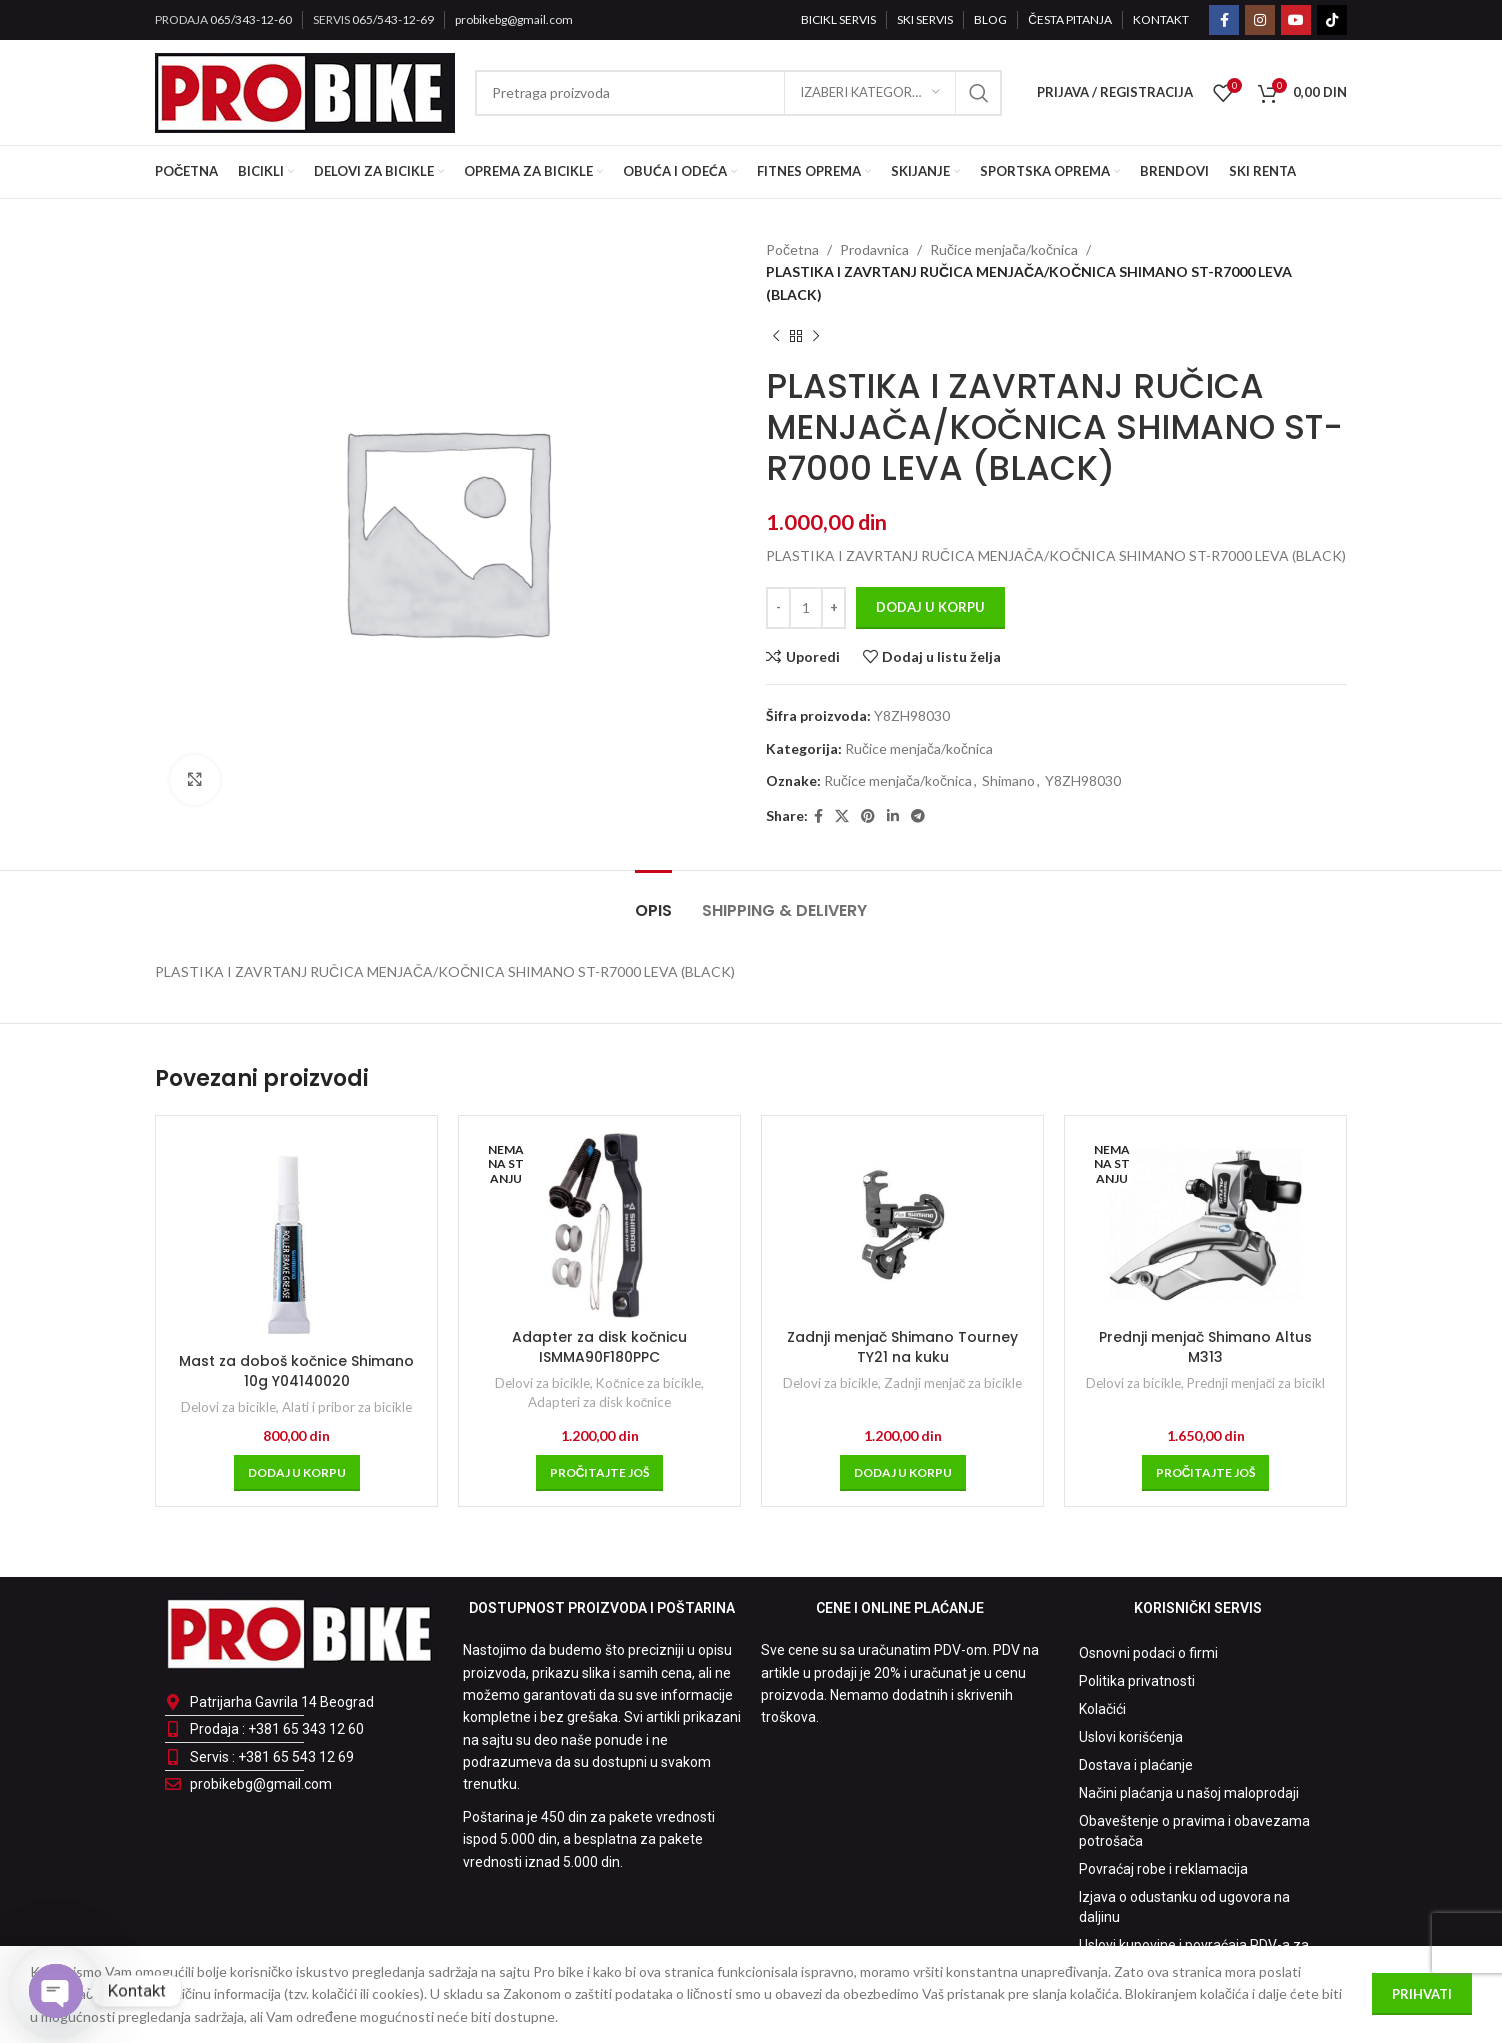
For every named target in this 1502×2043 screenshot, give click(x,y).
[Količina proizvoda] (806, 608)
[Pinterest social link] (868, 816)
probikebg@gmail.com (514, 19)
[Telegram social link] (918, 816)
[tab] (653, 900)
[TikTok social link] (1332, 20)
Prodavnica (874, 249)
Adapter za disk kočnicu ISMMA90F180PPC (599, 1347)
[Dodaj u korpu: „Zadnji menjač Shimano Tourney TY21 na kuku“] (903, 1473)
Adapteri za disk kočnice (600, 1402)
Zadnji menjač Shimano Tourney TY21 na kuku (902, 1347)
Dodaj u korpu (930, 607)
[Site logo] (305, 90)
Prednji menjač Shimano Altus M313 (1205, 1347)
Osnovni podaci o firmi (1148, 1653)
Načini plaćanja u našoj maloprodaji (1189, 1793)
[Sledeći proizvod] (816, 336)
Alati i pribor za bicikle (347, 1407)
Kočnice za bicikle (648, 1383)
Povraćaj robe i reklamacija (1163, 1869)
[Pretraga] (738, 93)
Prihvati (1422, 1994)
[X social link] (842, 816)
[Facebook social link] (1224, 20)
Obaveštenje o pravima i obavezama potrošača (1194, 1831)
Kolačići (1102, 1709)
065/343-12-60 (251, 19)
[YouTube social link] (1296, 20)
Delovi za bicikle (228, 1407)
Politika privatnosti (1137, 1681)
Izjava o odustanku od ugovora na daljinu (1184, 1907)
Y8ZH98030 (1083, 780)
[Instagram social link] (1260, 20)
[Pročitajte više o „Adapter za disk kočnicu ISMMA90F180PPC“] (600, 1473)
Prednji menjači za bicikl (1256, 1383)
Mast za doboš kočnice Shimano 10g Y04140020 (296, 1371)
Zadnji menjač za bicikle (953, 1383)
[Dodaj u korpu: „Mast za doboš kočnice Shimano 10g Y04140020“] (297, 1473)
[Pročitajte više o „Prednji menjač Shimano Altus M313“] (1206, 1473)
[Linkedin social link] (893, 816)
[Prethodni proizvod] (776, 336)
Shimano (1008, 780)
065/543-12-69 (393, 19)
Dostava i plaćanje (1136, 1765)
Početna (792, 249)
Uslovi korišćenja (1131, 1737)
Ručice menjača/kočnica (1004, 249)
